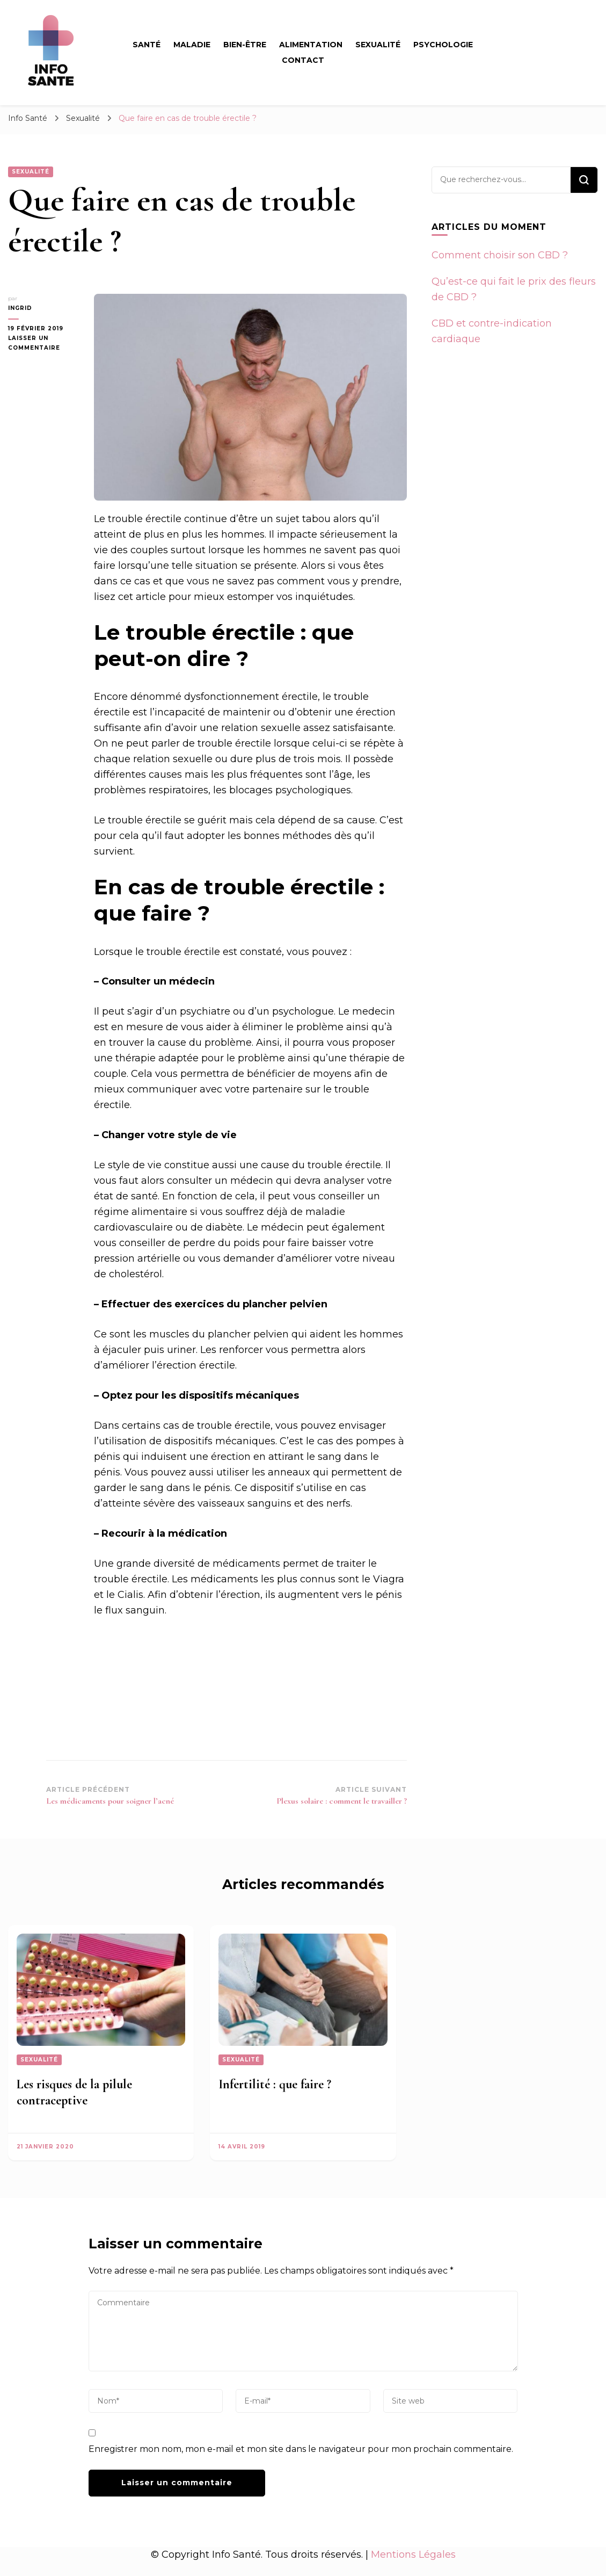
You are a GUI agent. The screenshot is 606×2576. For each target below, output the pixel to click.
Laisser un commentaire (43, 344)
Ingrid (20, 308)
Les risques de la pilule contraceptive (74, 2092)
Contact (303, 60)
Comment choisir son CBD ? (500, 255)
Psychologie (443, 44)
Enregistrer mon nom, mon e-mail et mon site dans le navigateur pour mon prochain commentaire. (301, 2449)
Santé (146, 44)
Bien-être (244, 44)
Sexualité (377, 44)
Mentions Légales (413, 2554)
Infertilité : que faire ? (274, 2084)
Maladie (191, 44)
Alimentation (310, 44)
